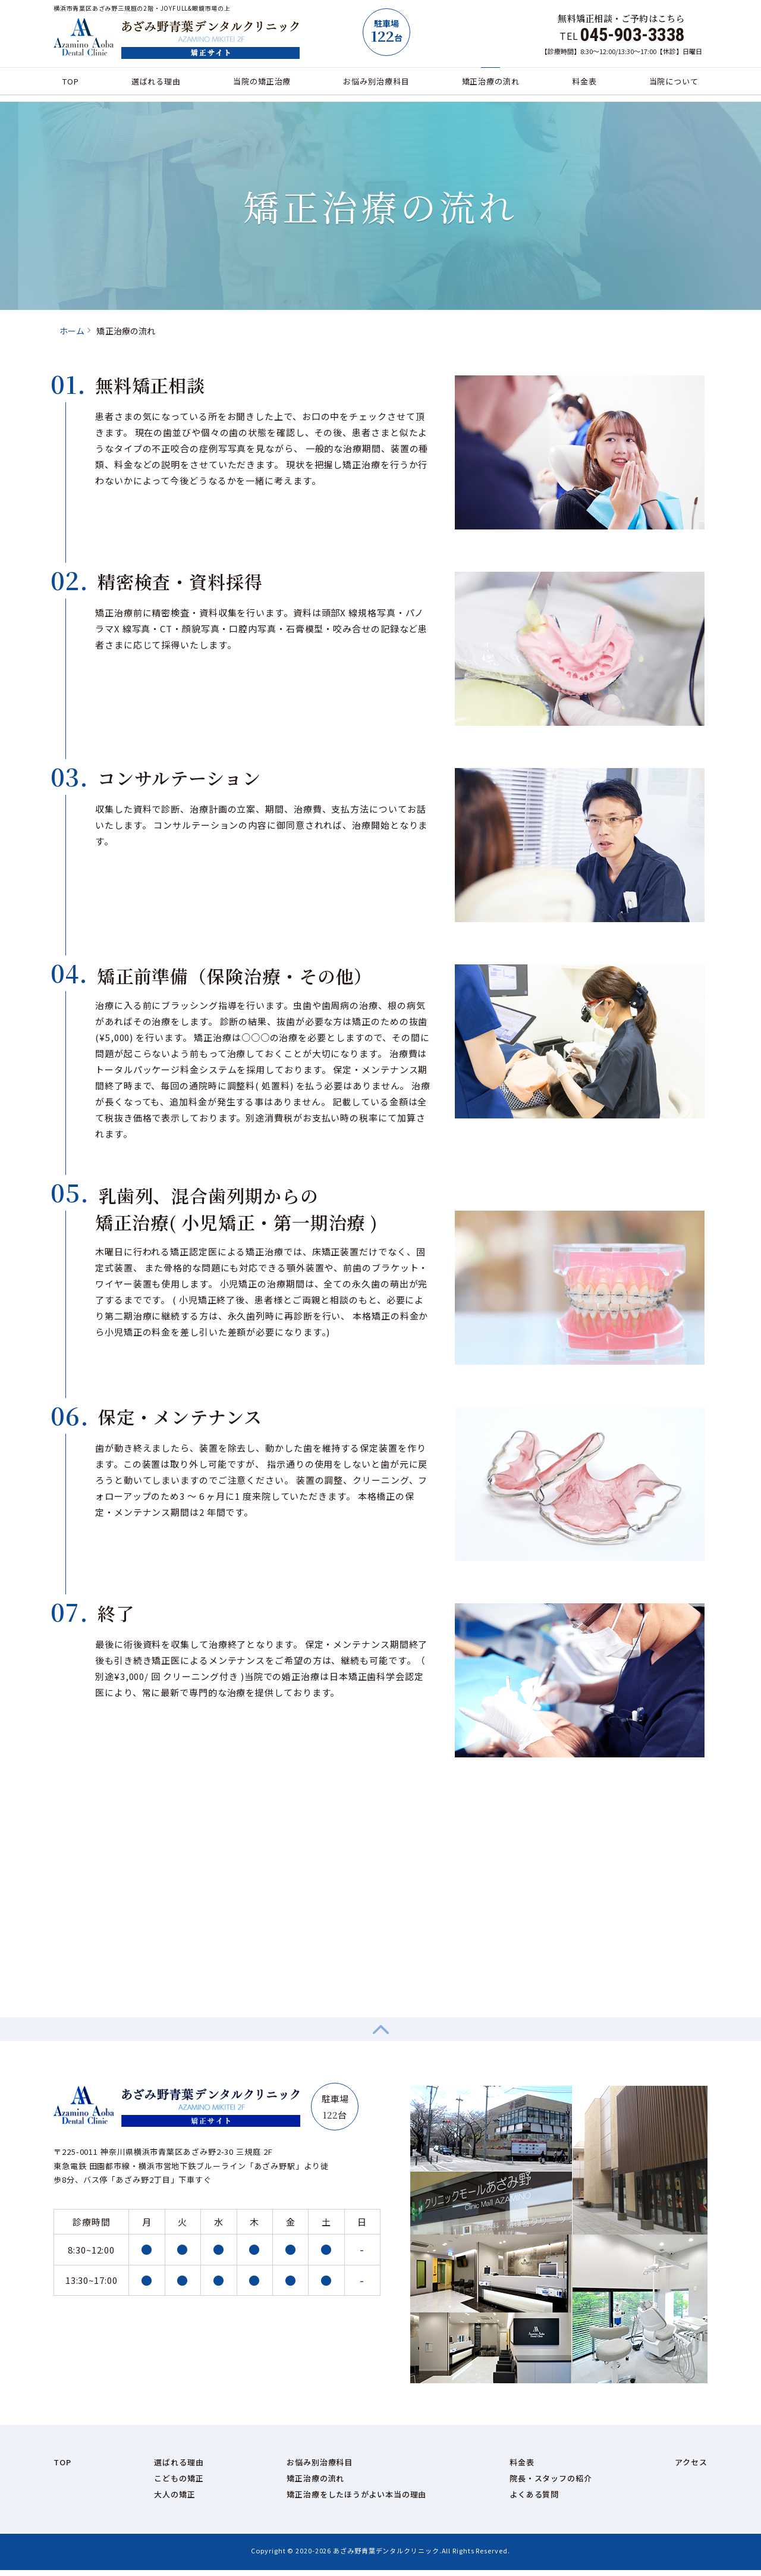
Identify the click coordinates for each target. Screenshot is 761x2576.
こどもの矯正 (178, 2484)
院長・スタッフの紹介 (551, 2484)
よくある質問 (534, 2500)
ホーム (71, 331)
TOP (78, 85)
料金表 (579, 85)
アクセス (691, 2468)
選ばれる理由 (159, 85)
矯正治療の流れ (490, 85)
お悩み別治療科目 (376, 85)
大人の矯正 (175, 2500)
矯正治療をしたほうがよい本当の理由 (356, 2500)
